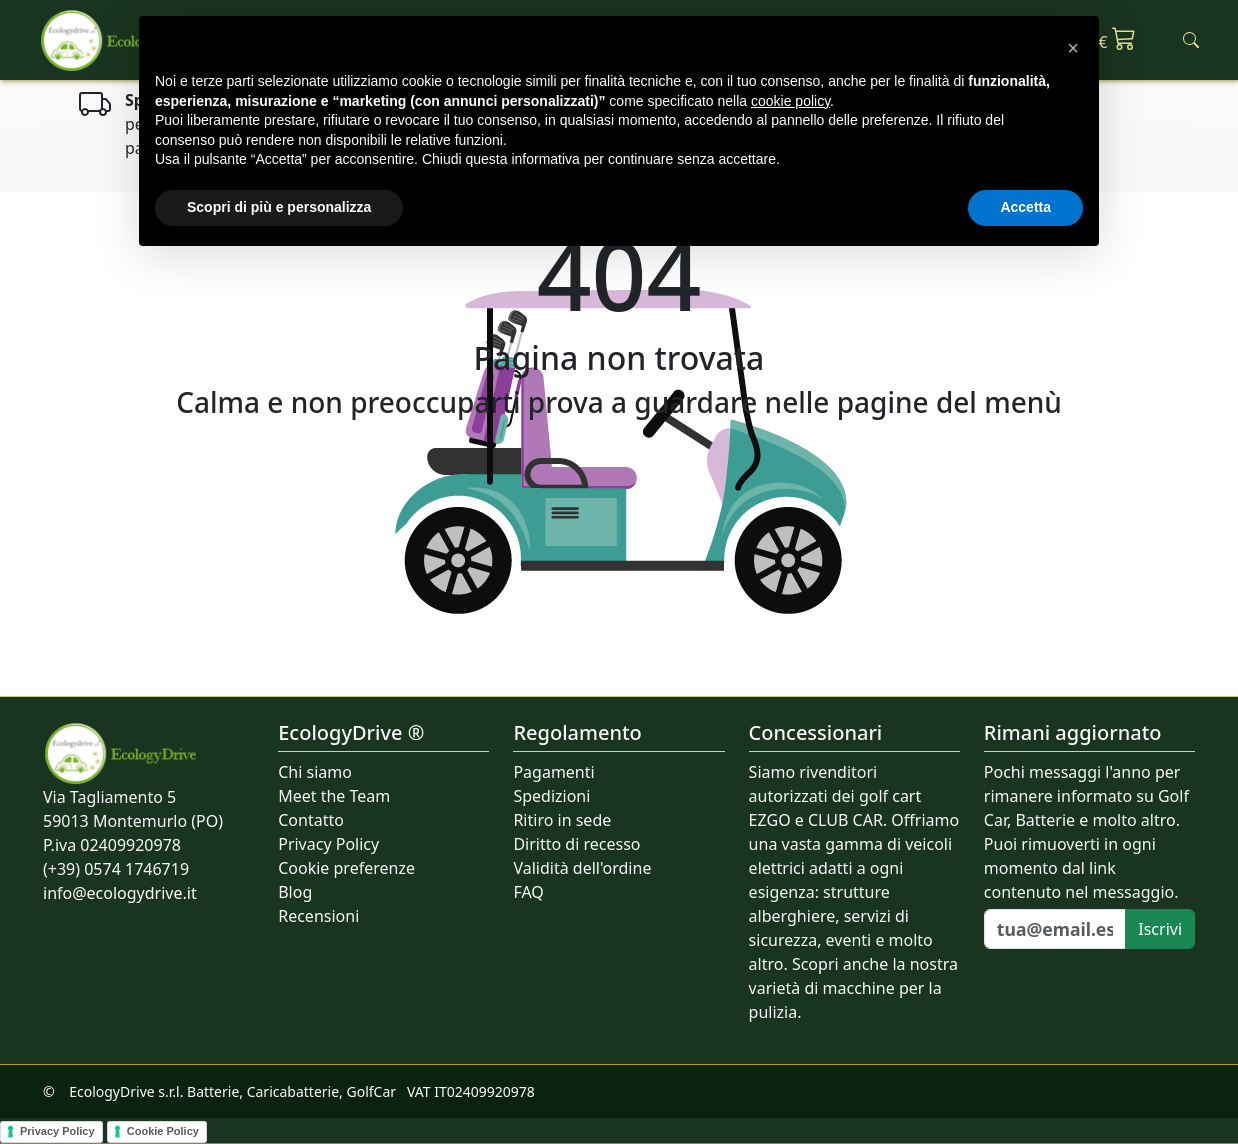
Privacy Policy (328, 844)
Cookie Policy (163, 1131)
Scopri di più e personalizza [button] (279, 207)
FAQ (528, 892)
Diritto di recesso (576, 844)
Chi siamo (315, 772)
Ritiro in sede (562, 820)
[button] (1073, 48)
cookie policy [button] (790, 101)
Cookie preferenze (346, 868)
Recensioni (318, 916)
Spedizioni (551, 796)
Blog (295, 892)
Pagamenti (553, 772)
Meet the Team (334, 796)
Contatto (311, 820)
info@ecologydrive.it (120, 893)
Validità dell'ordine (582, 868)
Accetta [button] (1025, 207)
